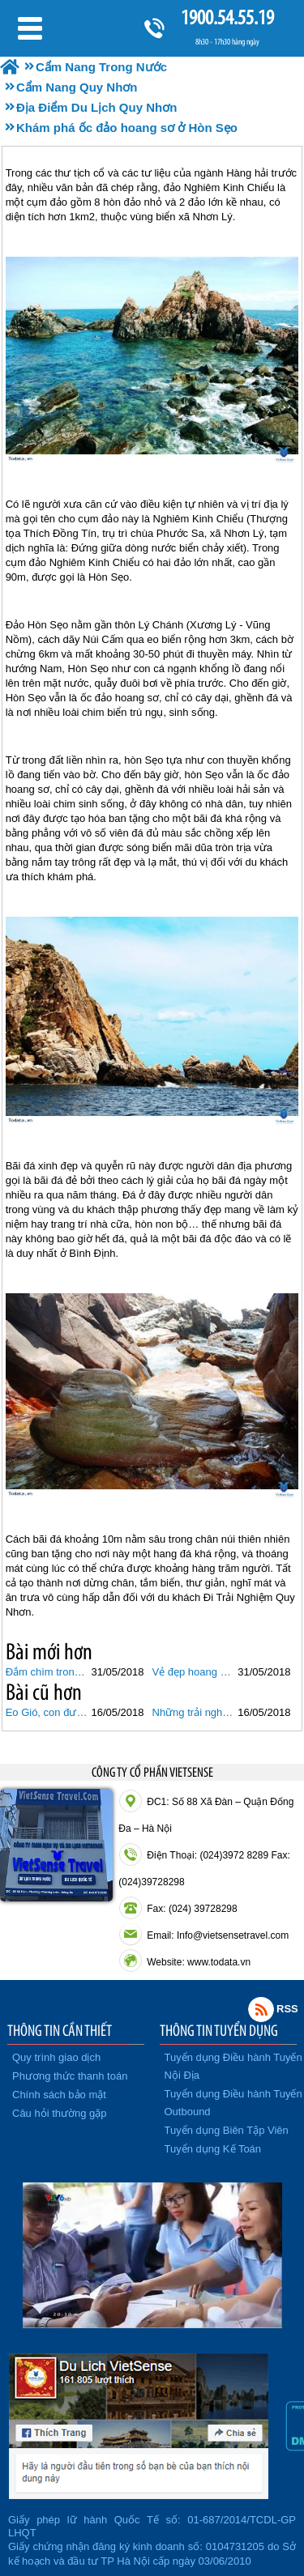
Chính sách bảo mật (59, 2094)
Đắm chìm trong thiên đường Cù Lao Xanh (47, 1672)
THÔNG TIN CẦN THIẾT (59, 2030)
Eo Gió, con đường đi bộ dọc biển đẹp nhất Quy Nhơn (47, 1712)
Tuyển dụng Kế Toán (213, 2149)
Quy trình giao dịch (56, 2057)
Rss (261, 2009)
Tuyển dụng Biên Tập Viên (227, 2130)
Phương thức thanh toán (69, 2076)
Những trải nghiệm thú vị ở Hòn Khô (193, 1712)
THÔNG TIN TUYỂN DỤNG (219, 2030)
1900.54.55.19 (227, 17)
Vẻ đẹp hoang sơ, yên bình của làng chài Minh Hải (193, 1672)
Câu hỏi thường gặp (59, 2113)
